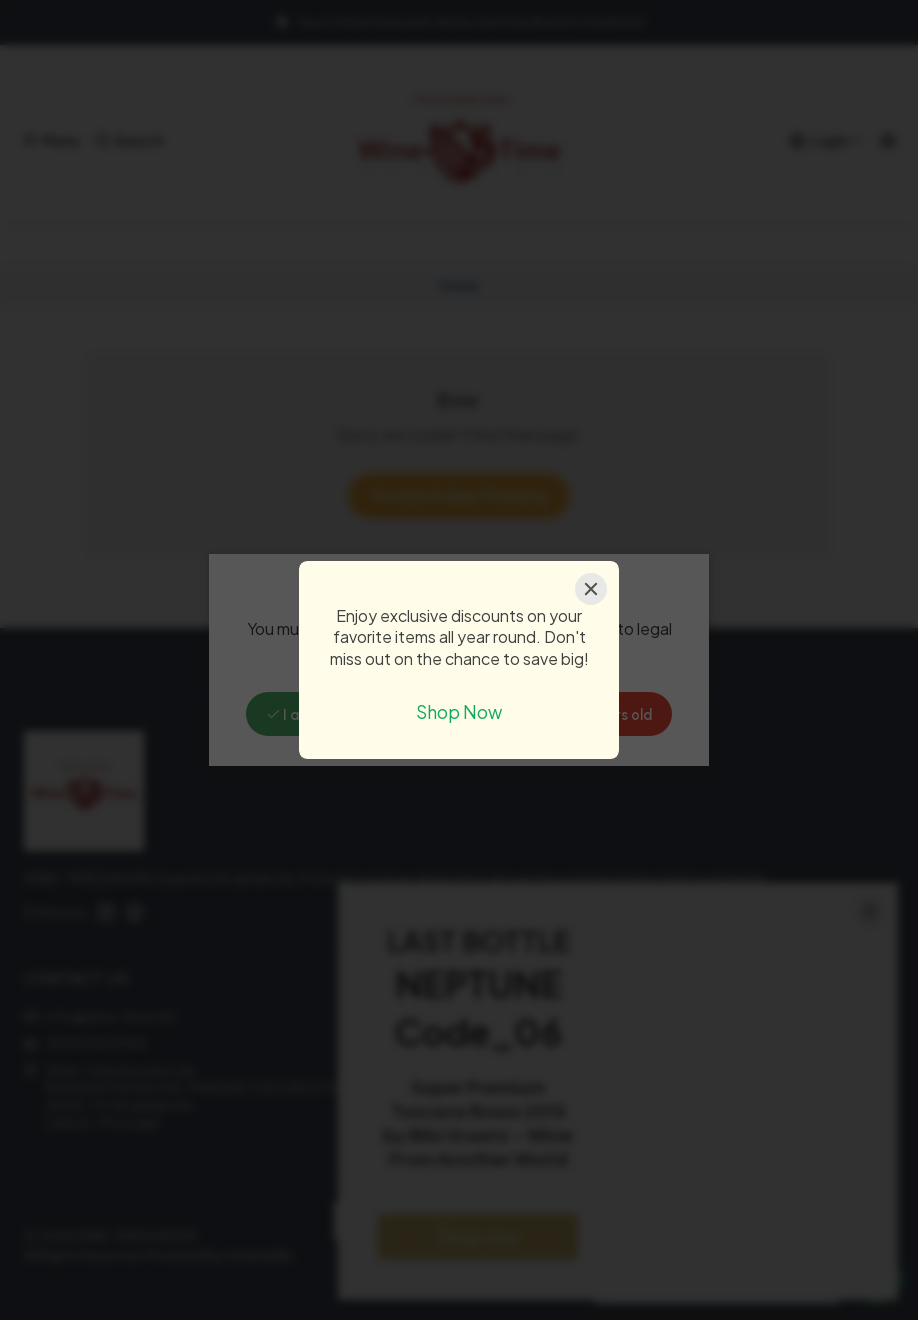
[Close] (591, 589)
